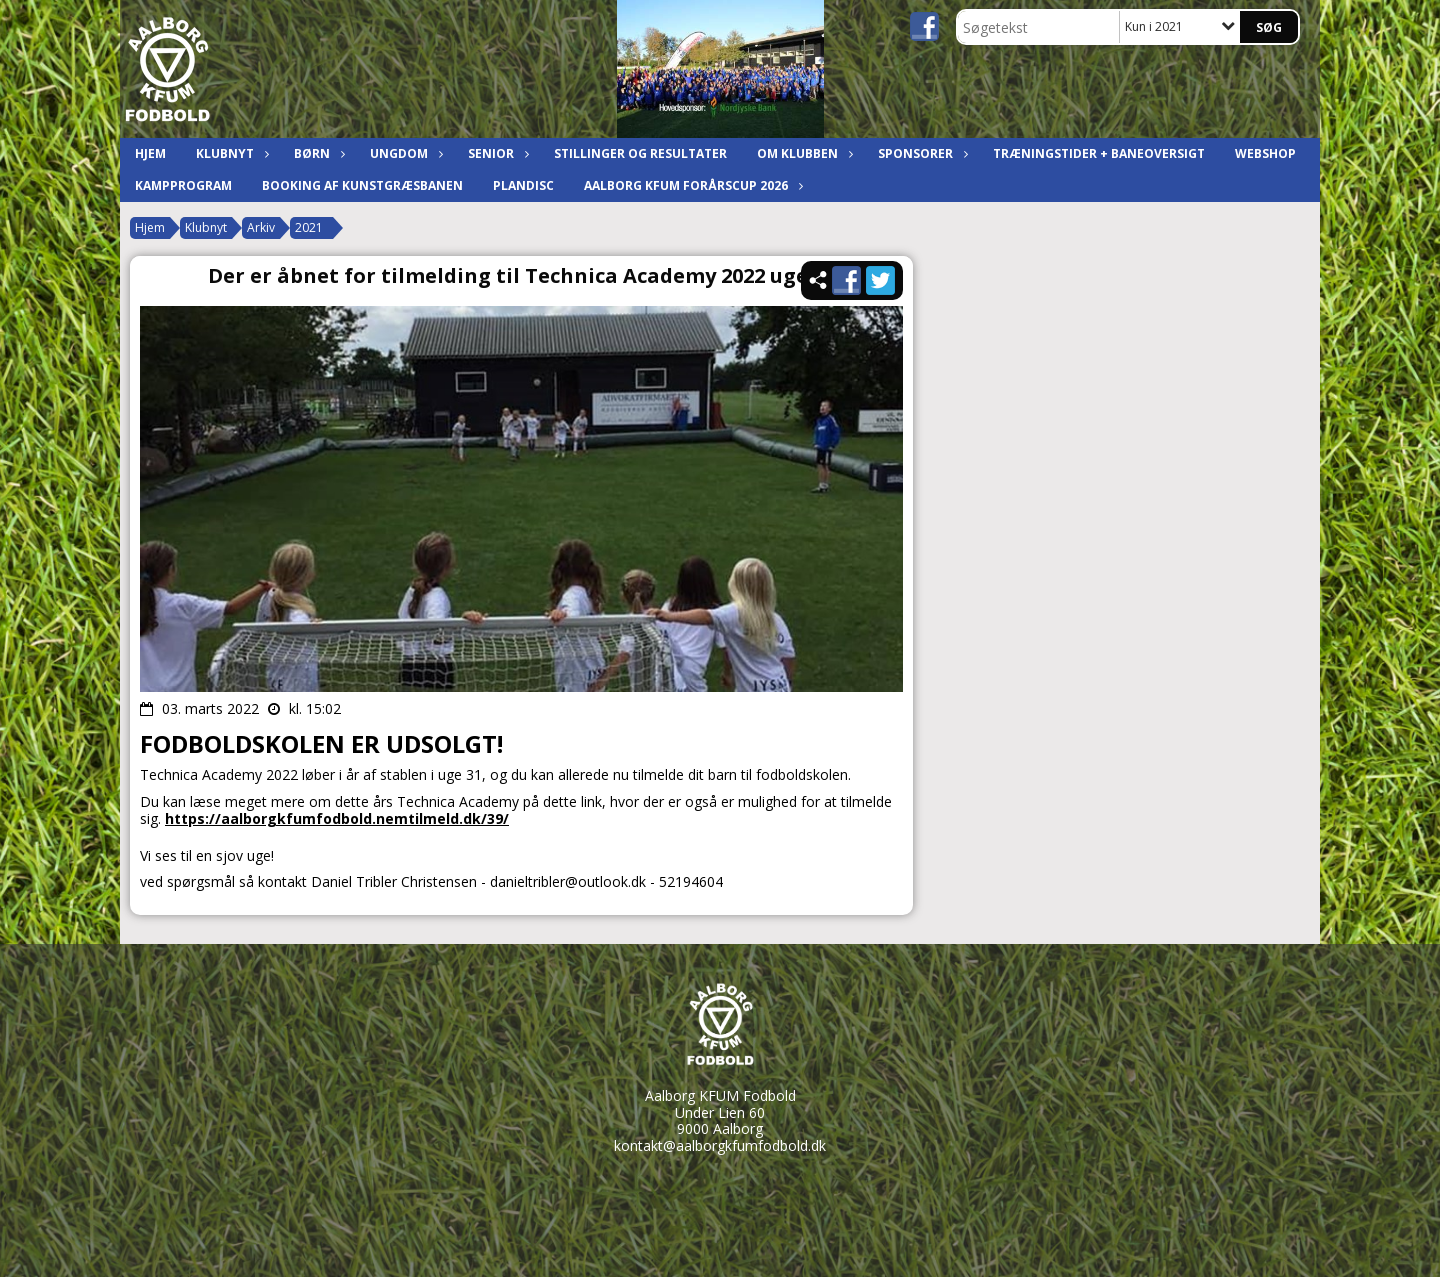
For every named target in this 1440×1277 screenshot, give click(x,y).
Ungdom (404, 153)
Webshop (1265, 153)
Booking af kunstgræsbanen (362, 185)
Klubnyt (230, 153)
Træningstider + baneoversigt (1099, 153)
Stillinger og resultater (640, 153)
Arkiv (261, 227)
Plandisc (523, 185)
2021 (309, 227)
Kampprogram (183, 185)
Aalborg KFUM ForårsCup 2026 (691, 185)
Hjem (150, 153)
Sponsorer (920, 153)
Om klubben (802, 153)
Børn (317, 153)
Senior (496, 153)
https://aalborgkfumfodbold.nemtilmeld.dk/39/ (337, 818)
